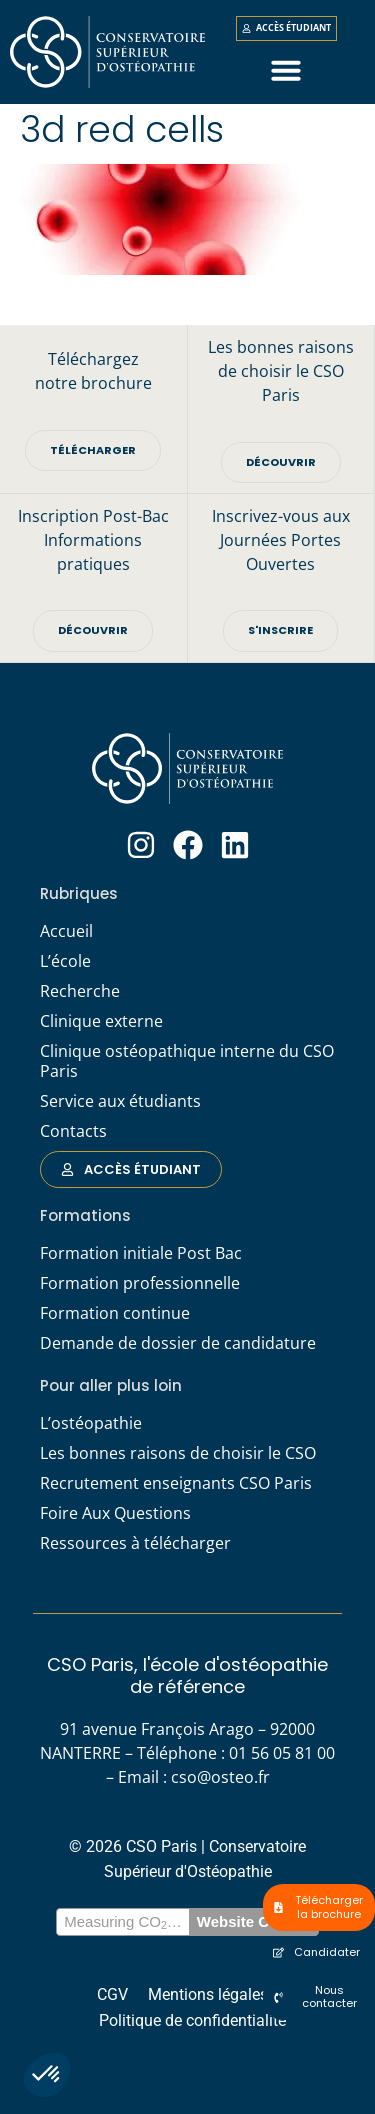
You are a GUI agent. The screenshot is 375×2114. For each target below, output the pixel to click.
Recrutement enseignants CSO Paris (176, 1483)
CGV (112, 1994)
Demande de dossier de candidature (178, 1343)
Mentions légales (208, 1994)
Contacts (73, 1131)
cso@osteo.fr (220, 1777)
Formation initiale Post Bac (141, 1253)
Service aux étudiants (120, 1101)
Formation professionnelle (140, 1283)
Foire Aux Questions (115, 1513)
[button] (47, 2075)
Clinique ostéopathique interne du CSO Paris (187, 1061)
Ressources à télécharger (135, 1543)
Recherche (80, 991)
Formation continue (115, 1313)
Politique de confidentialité (192, 2020)
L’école (65, 961)
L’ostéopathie (91, 1423)
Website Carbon (254, 1921)
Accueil (66, 931)
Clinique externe (101, 1021)
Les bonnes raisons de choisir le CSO (178, 1453)
